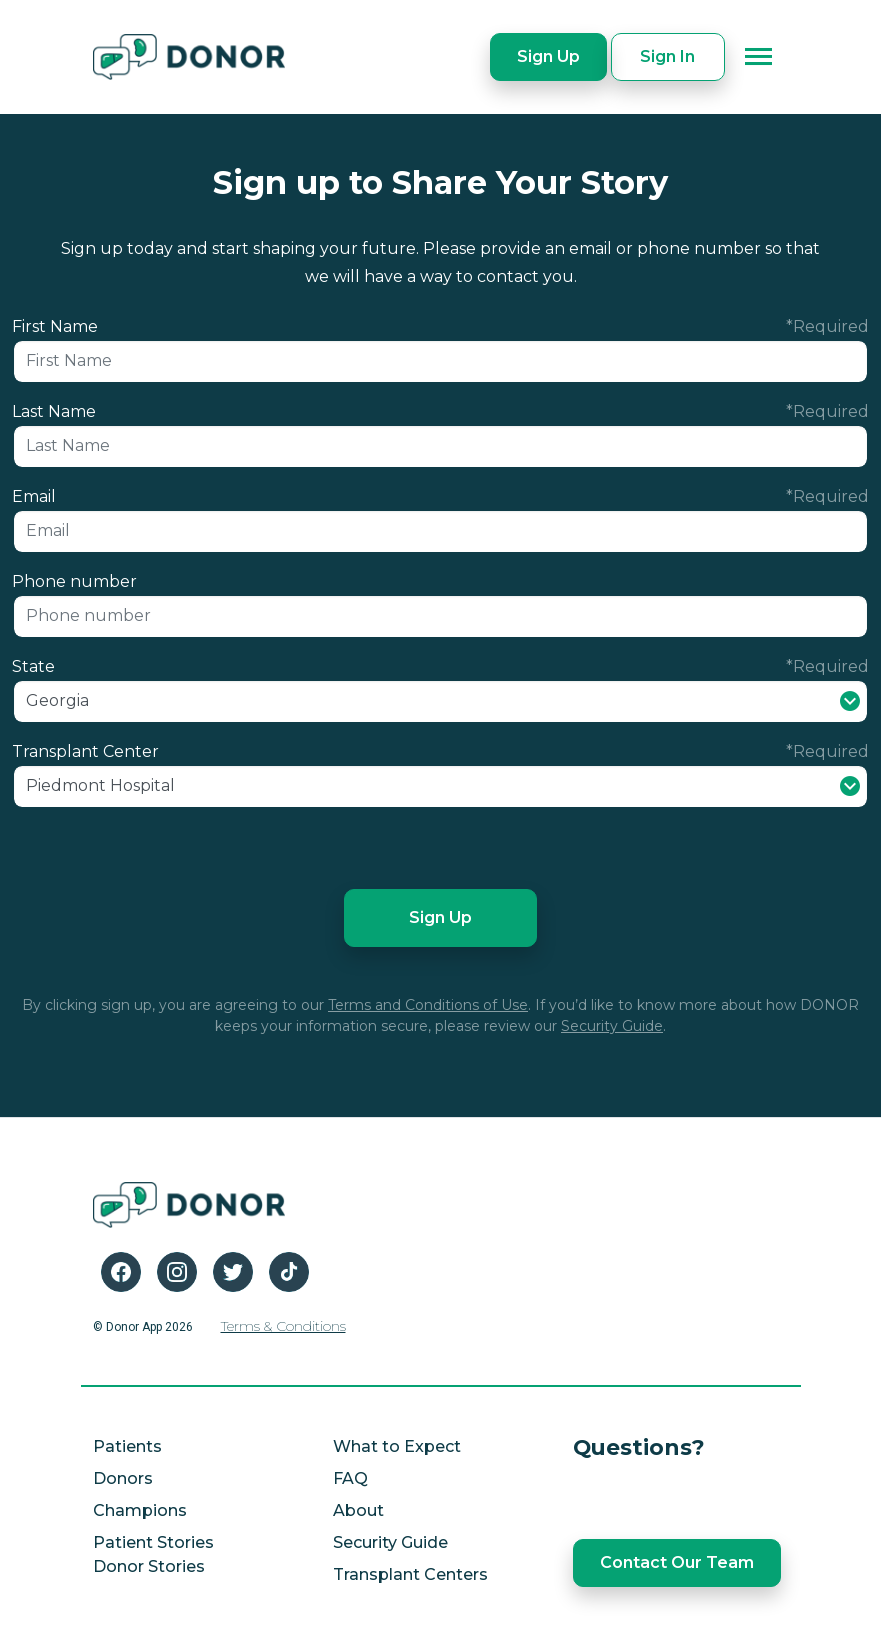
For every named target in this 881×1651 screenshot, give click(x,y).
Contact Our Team (677, 1562)
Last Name (54, 411)
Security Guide (612, 1026)
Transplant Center (85, 751)
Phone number (74, 581)
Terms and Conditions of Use (428, 1005)
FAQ (350, 1478)
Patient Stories (153, 1542)
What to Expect (397, 1446)
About (358, 1510)
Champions (140, 1510)
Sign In (667, 56)
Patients (127, 1446)
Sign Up (548, 56)
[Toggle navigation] (759, 57)
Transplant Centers (410, 1574)
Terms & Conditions (283, 1326)
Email (34, 496)
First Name (55, 326)
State (33, 666)
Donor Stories (149, 1566)
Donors (123, 1478)
